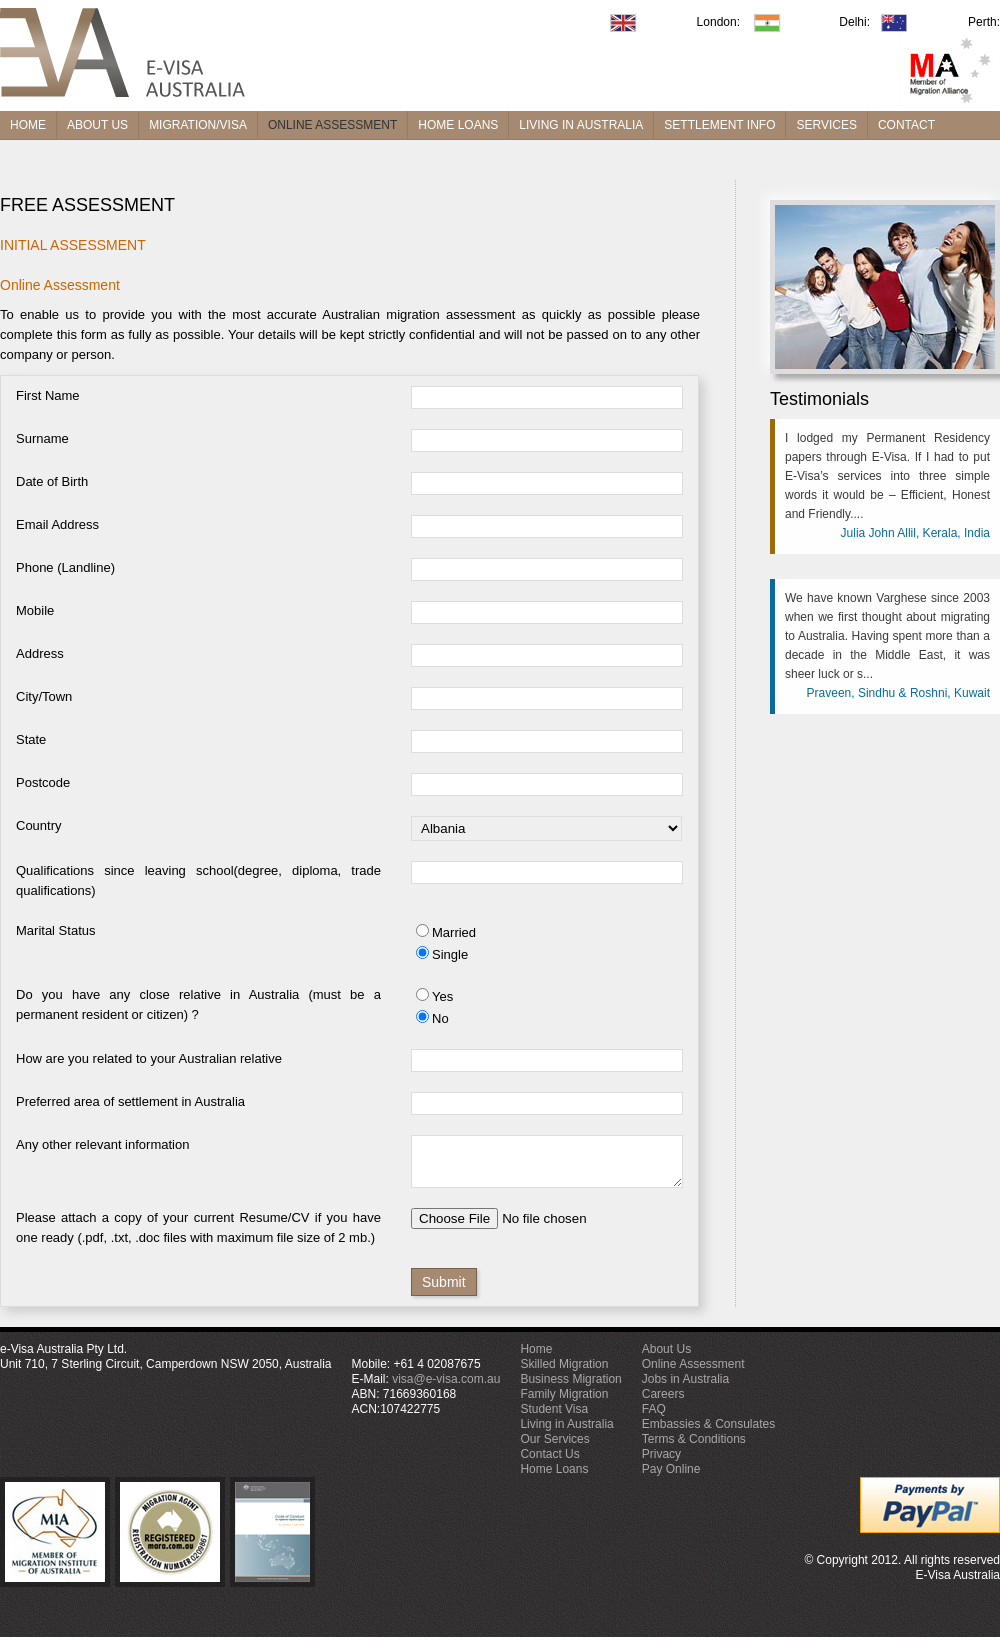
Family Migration (564, 1403)
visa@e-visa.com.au (446, 1388)
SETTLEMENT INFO (719, 125)
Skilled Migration (564, 1373)
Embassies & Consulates (708, 1433)
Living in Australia (566, 1433)
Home (536, 1358)
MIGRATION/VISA (198, 125)
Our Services (554, 1448)
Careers (663, 1403)
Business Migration (570, 1388)
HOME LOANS (458, 125)
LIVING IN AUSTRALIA (581, 125)
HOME (28, 125)
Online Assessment (693, 1373)
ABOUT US (97, 125)
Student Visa (554, 1418)
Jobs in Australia (685, 1388)
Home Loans (554, 1478)
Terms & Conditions (694, 1448)
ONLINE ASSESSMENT (332, 125)
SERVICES (826, 125)
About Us (666, 1358)
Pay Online (671, 1478)
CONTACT (906, 125)
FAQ (654, 1418)
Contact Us (549, 1463)
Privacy (661, 1463)
